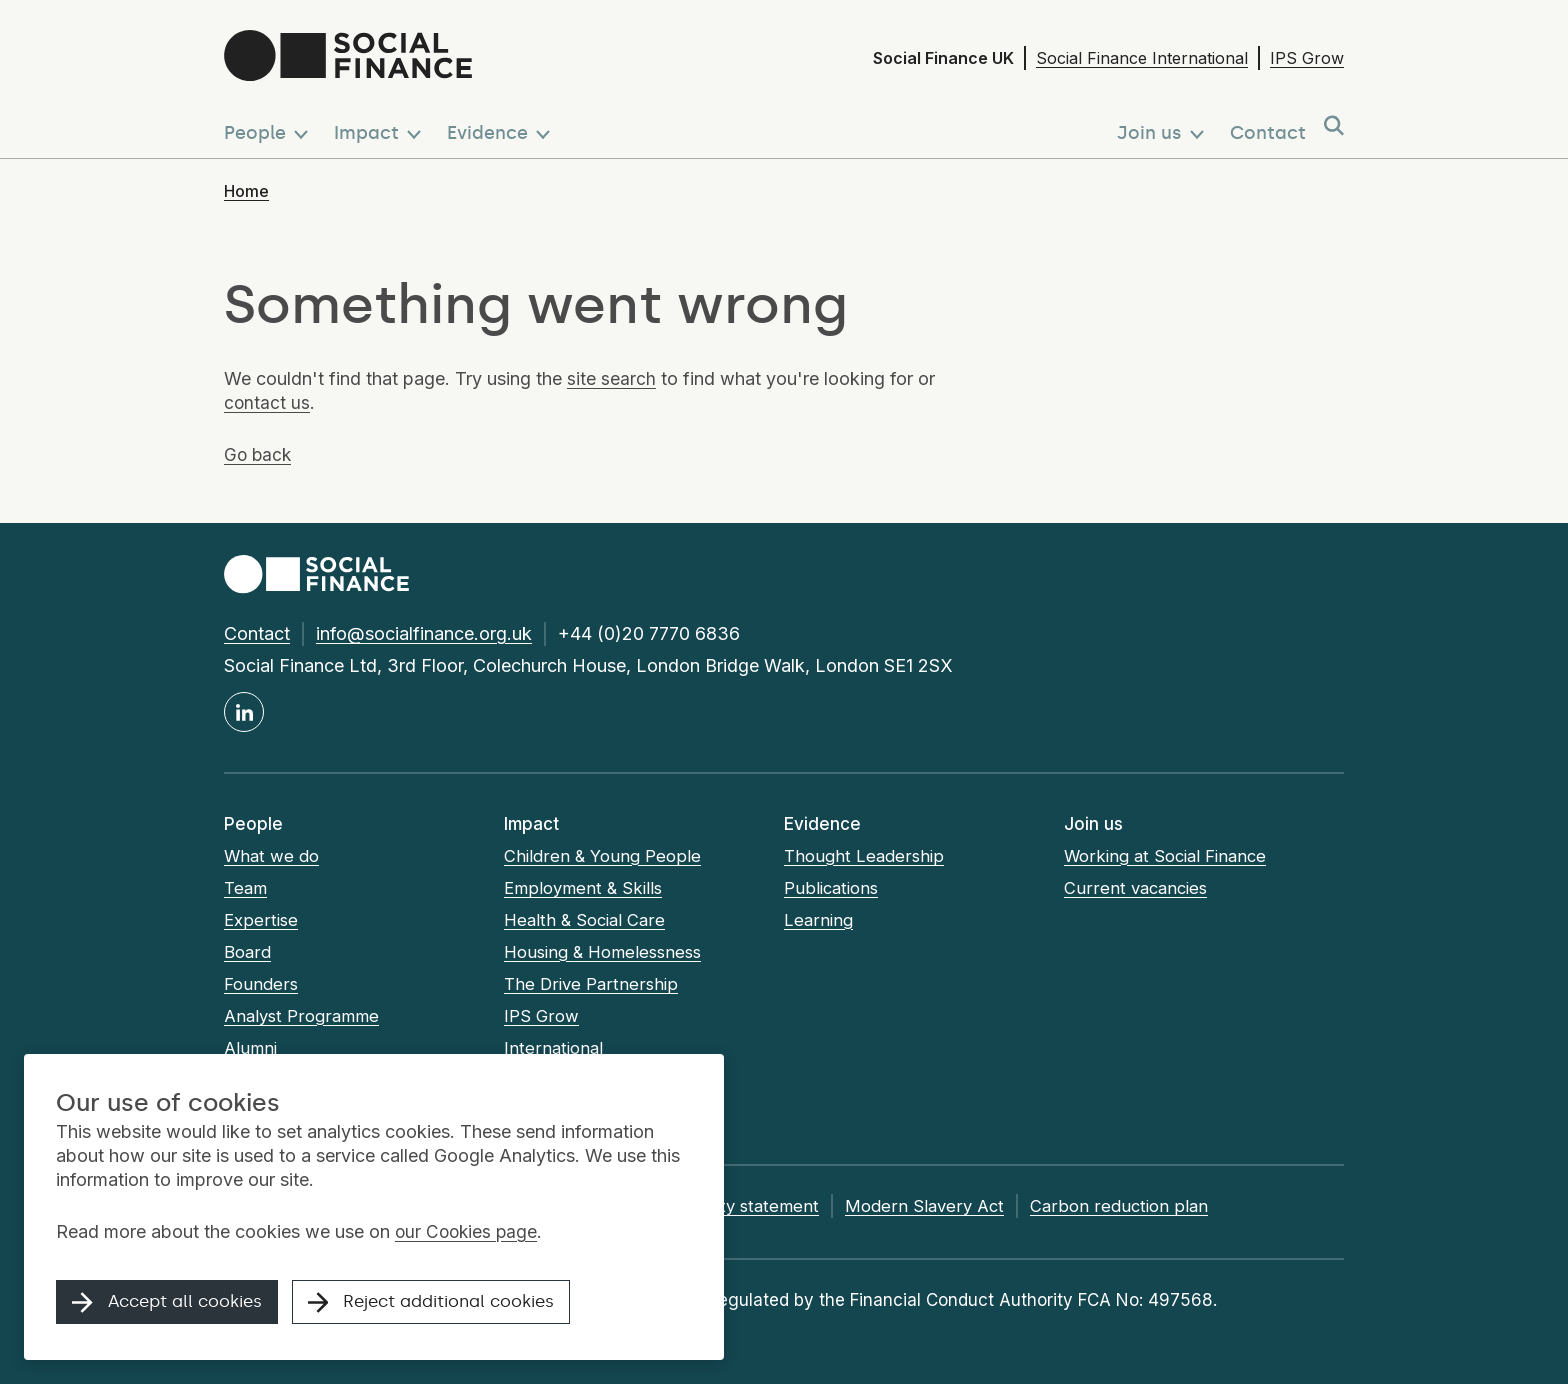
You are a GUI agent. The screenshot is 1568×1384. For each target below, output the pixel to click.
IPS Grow (1307, 58)
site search (611, 378)
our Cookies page (468, 1234)
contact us (267, 402)
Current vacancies (1138, 888)
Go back (259, 454)
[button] (270, 127)
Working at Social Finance (1168, 856)
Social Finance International (1142, 58)
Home (246, 191)
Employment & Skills (585, 888)
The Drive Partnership (591, 984)
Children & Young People (602, 856)
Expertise (261, 920)
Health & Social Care (586, 920)
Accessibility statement (746, 1206)
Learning (819, 920)
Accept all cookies (174, 1306)
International (554, 1048)
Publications (832, 888)
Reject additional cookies (456, 1306)
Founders (260, 984)
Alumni (251, 1048)
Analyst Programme (303, 1016)
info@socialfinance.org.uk (424, 633)
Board (247, 952)
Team (246, 888)
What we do (272, 856)
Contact (257, 633)
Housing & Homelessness (606, 952)
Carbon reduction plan (1142, 1206)
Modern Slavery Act (947, 1206)
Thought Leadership (864, 856)
